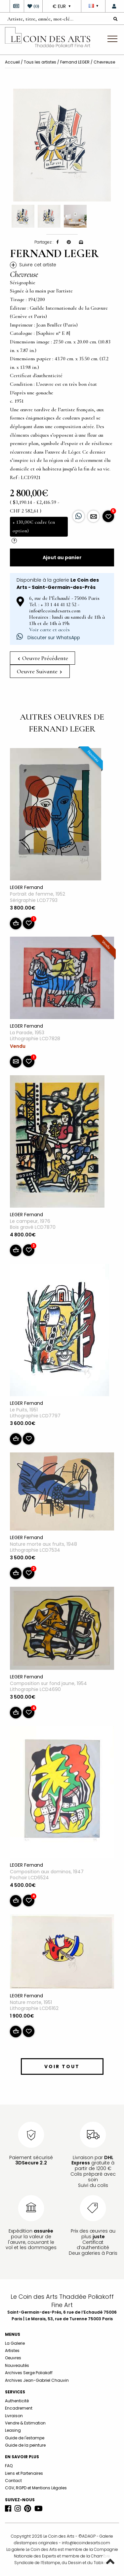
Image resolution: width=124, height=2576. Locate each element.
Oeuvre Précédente (43, 658)
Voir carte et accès (49, 629)
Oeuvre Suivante (39, 671)
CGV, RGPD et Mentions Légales (36, 2488)
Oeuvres (13, 2358)
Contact (13, 2480)
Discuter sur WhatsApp (48, 637)
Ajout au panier (62, 557)
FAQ (9, 2465)
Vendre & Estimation (25, 2423)
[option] (62, 145)
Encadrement (18, 2408)
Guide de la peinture (25, 2445)
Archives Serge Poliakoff (29, 2373)
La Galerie (15, 2343)
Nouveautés (17, 2365)
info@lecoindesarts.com (86, 2543)
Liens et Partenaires (24, 2473)
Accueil (12, 62)
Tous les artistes (40, 62)
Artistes (12, 2350)
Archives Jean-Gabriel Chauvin (37, 2380)
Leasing (13, 2430)
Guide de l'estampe (24, 2438)
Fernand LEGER (75, 62)
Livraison (14, 2416)
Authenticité (17, 2401)
